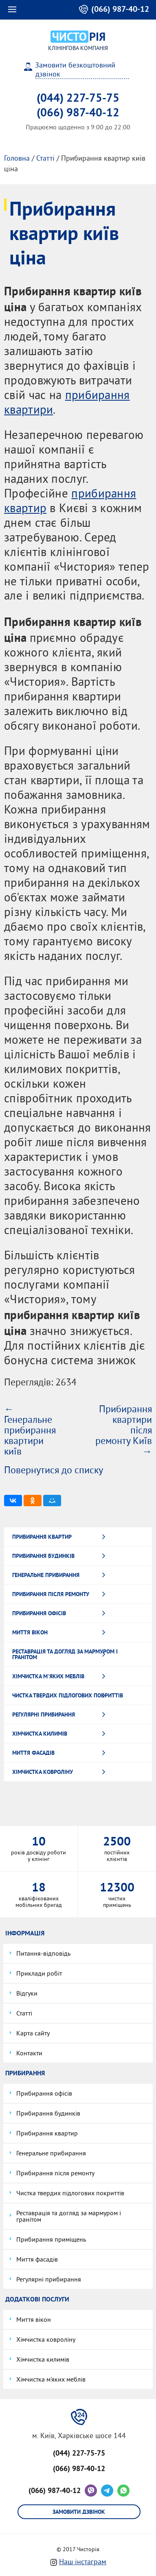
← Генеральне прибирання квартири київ (30, 1431)
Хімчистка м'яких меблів (48, 1676)
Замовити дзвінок (79, 2511)
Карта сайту (33, 2034)
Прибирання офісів (39, 1613)
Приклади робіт (39, 1974)
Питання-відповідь (43, 1954)
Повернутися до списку (53, 1471)
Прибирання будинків (43, 1556)
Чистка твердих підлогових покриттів (67, 1695)
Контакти (29, 2054)
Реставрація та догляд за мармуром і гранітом (65, 1654)
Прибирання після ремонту (50, 1594)
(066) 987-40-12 (55, 2490)
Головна (17, 159)
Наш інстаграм (82, 2562)
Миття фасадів (33, 1752)
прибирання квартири (67, 403)
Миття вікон (30, 1632)
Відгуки (26, 1994)
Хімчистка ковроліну (42, 1771)
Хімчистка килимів (39, 1733)
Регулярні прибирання (43, 1714)
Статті (45, 159)
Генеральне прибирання (45, 1575)
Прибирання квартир (42, 1536)
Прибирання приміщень (51, 2240)
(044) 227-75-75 (78, 97)
